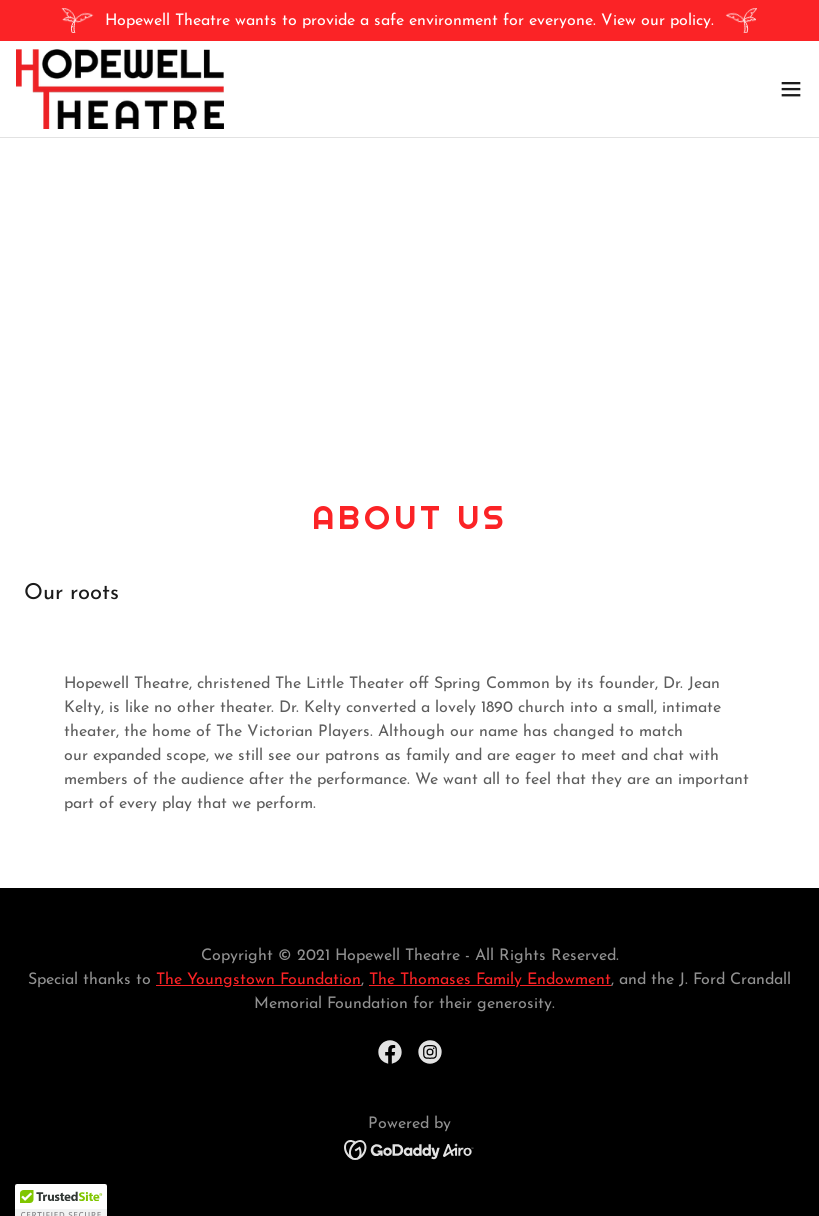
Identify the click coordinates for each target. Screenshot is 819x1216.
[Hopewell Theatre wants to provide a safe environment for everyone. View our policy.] (409, 20)
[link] (120, 89)
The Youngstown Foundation (258, 980)
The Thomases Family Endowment (490, 980)
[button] (791, 89)
